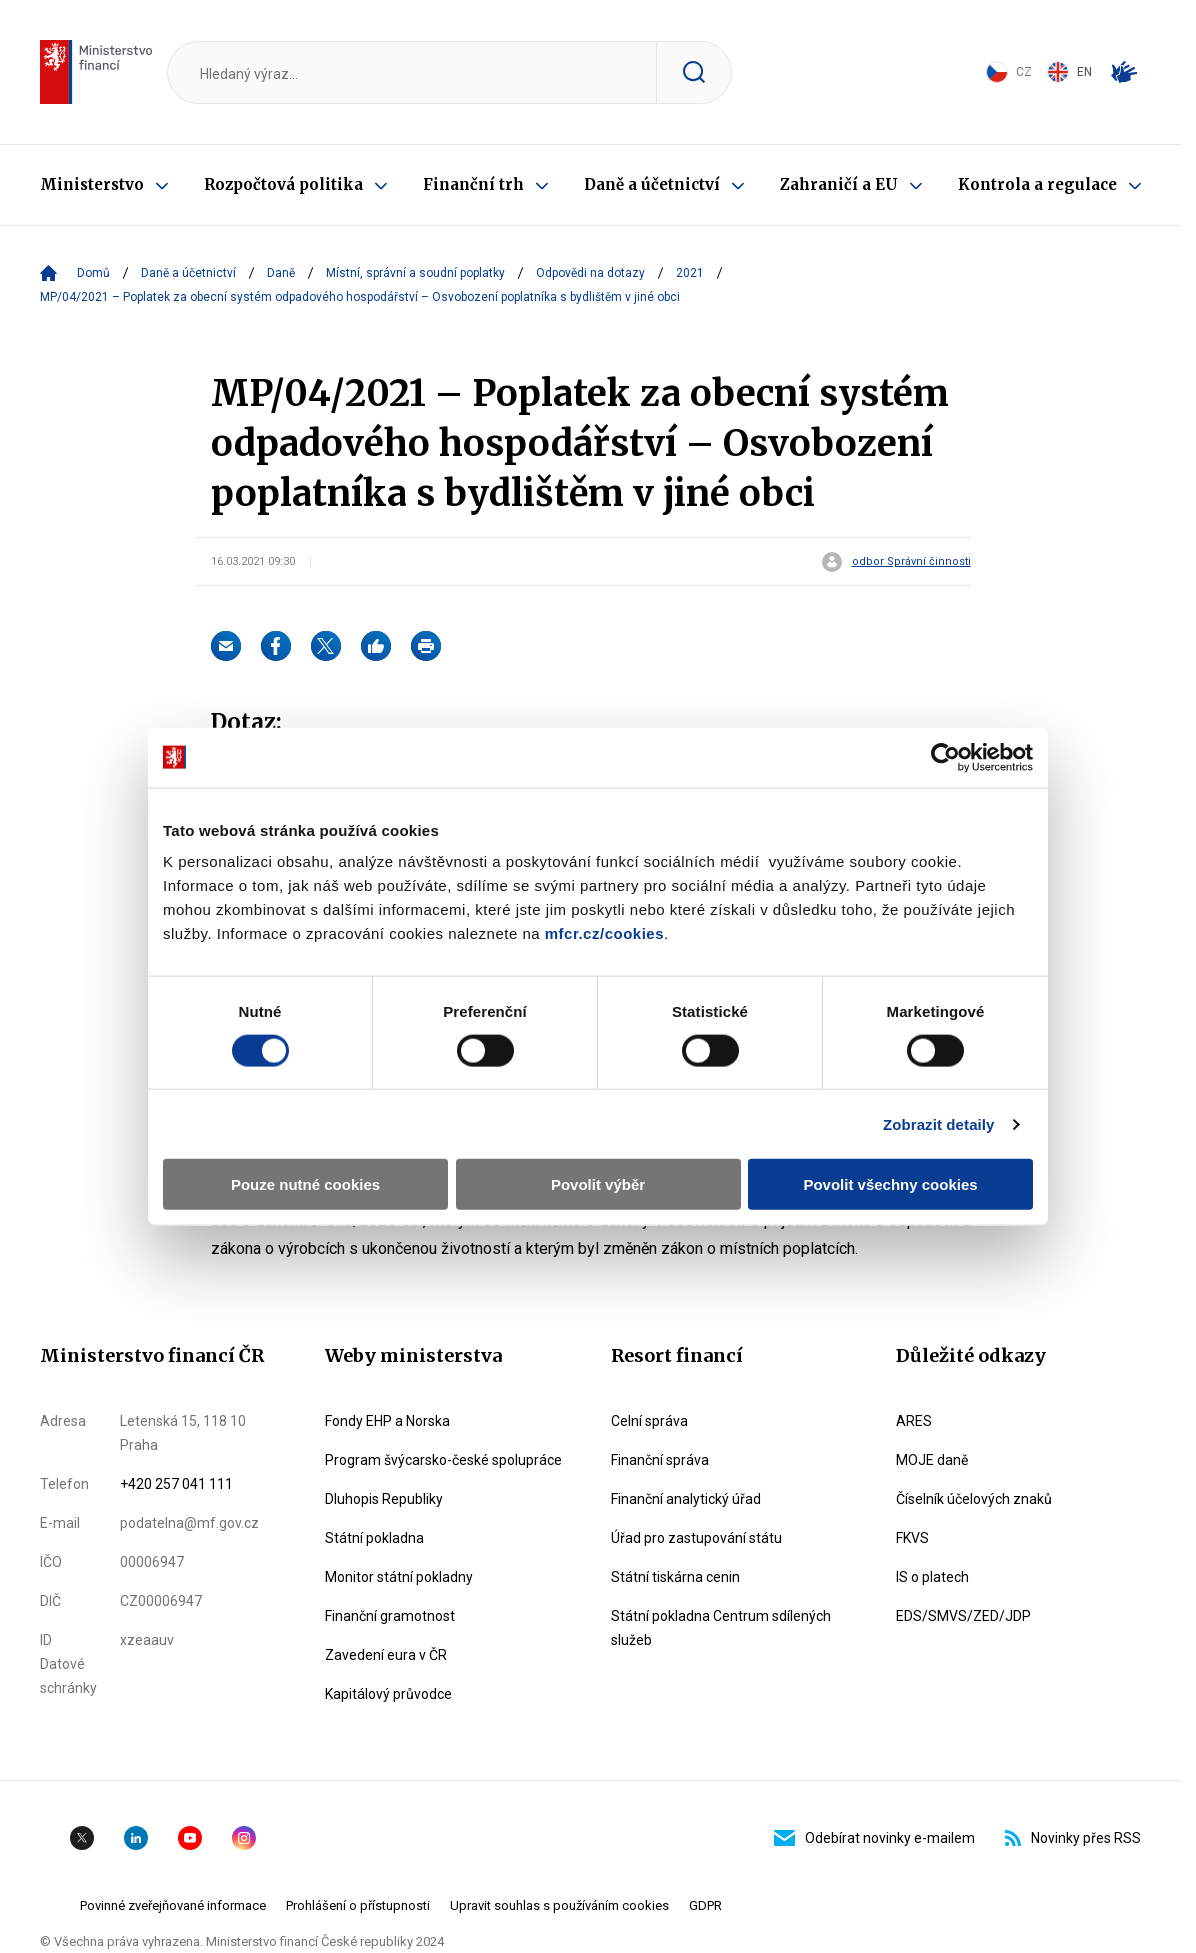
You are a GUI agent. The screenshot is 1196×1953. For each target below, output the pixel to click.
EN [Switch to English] (1069, 72)
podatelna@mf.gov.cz (189, 1523)
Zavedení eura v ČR (386, 1655)
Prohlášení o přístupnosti (358, 1905)
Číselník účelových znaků (974, 1499)
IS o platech (932, 1577)
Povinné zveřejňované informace (173, 1905)
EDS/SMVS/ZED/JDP (963, 1616)
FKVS (912, 1538)
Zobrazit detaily (939, 1123)
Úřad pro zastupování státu (696, 1538)
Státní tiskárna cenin (675, 1577)
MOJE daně (932, 1460)
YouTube (190, 1838)
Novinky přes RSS (1073, 1838)
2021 (690, 273)
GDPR (705, 1905)
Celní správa (649, 1421)
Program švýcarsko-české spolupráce (443, 1460)
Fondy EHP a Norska (387, 1421)
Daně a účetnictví (652, 184)
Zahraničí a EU (839, 184)
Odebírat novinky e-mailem (874, 1838)
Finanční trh (473, 184)
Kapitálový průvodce (388, 1694)
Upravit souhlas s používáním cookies (559, 1905)
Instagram (244, 1838)
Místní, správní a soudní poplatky (415, 273)
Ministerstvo (92, 184)
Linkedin (136, 1838)
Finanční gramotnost (390, 1616)
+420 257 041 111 (176, 1484)
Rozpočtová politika (283, 184)
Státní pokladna (374, 1538)
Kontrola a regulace (1037, 184)
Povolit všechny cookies (890, 1184)
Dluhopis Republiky (384, 1499)
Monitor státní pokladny (399, 1577)
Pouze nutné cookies (305, 1184)
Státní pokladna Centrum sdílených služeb (721, 1628)
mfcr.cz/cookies (604, 933)
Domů (93, 273)
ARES (914, 1421)
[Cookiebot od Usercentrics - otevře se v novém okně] (945, 757)
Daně (281, 273)
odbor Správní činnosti (911, 562)
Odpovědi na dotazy (590, 273)
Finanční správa (660, 1460)
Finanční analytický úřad (686, 1499)
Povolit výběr (598, 1184)
